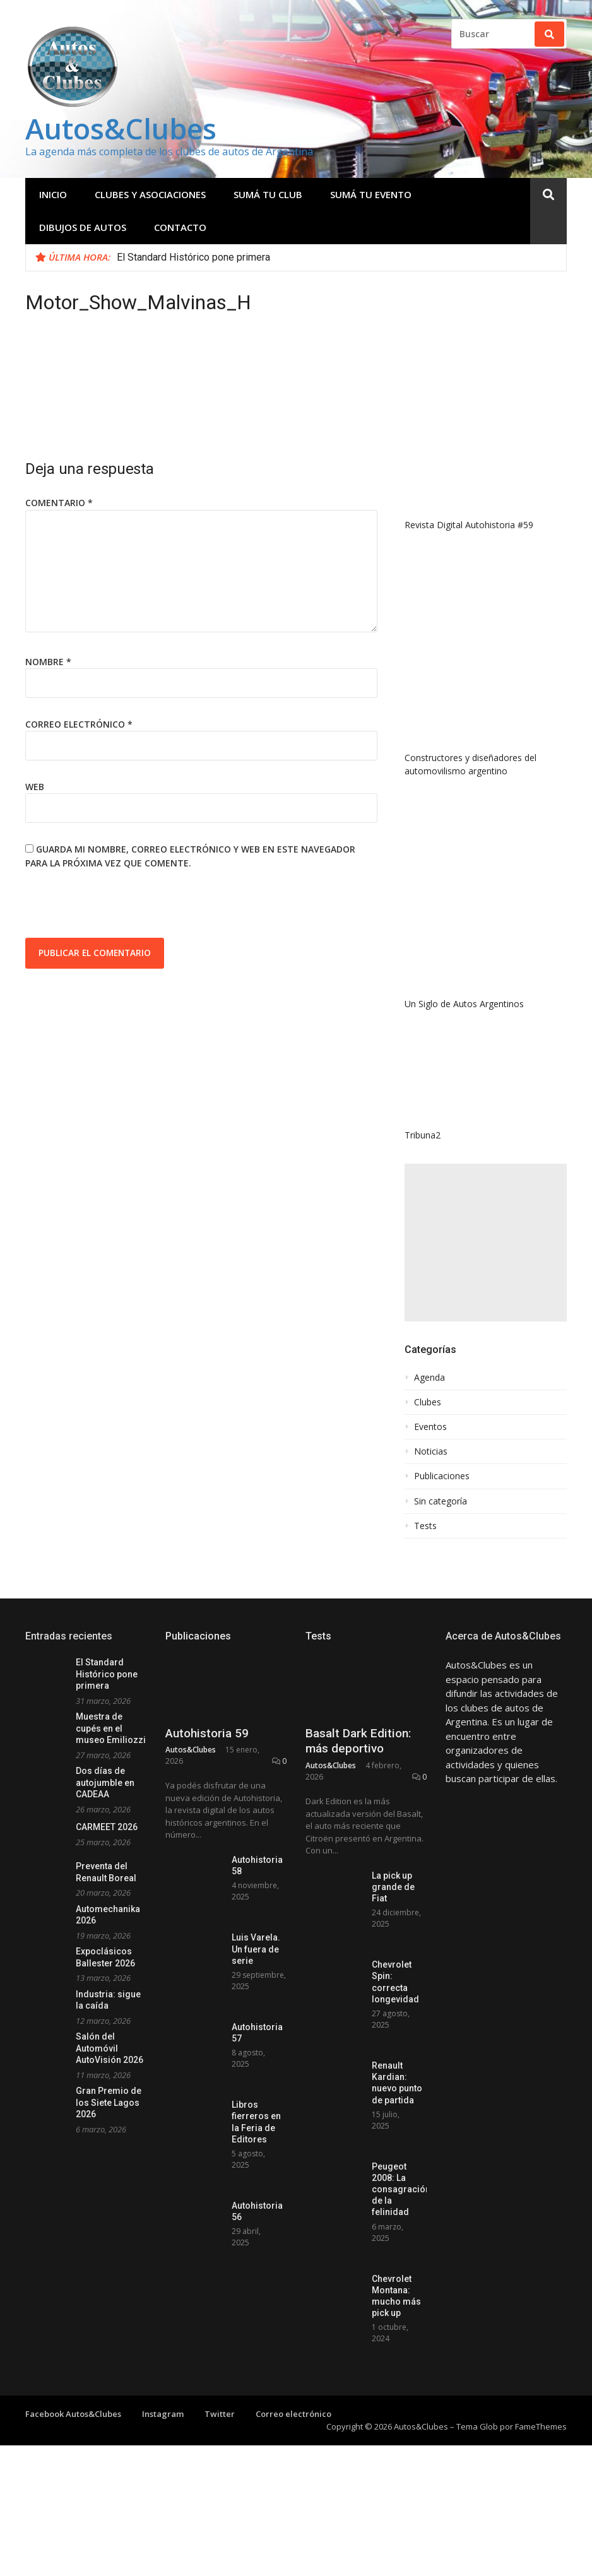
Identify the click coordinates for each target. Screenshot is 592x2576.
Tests (425, 1526)
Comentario (59, 503)
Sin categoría (440, 1501)
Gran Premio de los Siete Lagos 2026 (108, 2102)
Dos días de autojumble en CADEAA (105, 1782)
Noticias (430, 1451)
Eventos (430, 1427)
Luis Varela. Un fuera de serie (256, 1948)
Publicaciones (442, 1476)
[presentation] (121, 906)
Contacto (180, 227)
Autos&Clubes (120, 128)
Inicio (53, 194)
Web (34, 787)
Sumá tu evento (370, 194)
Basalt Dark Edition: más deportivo (358, 1741)
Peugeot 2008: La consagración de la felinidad (401, 2189)
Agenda (429, 1377)
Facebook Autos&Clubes (73, 2413)
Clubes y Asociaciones (150, 194)
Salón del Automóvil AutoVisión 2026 (109, 2048)
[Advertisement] (486, 1242)
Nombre (48, 662)
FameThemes (541, 2426)
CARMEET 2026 (107, 1827)
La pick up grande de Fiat (393, 1886)
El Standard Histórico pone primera (193, 257)
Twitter (219, 2413)
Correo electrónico (79, 724)
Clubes (427, 1402)
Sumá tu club (268, 194)
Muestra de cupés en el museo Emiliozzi (111, 1728)
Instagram (163, 2413)
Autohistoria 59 (207, 1733)
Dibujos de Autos (82, 227)
